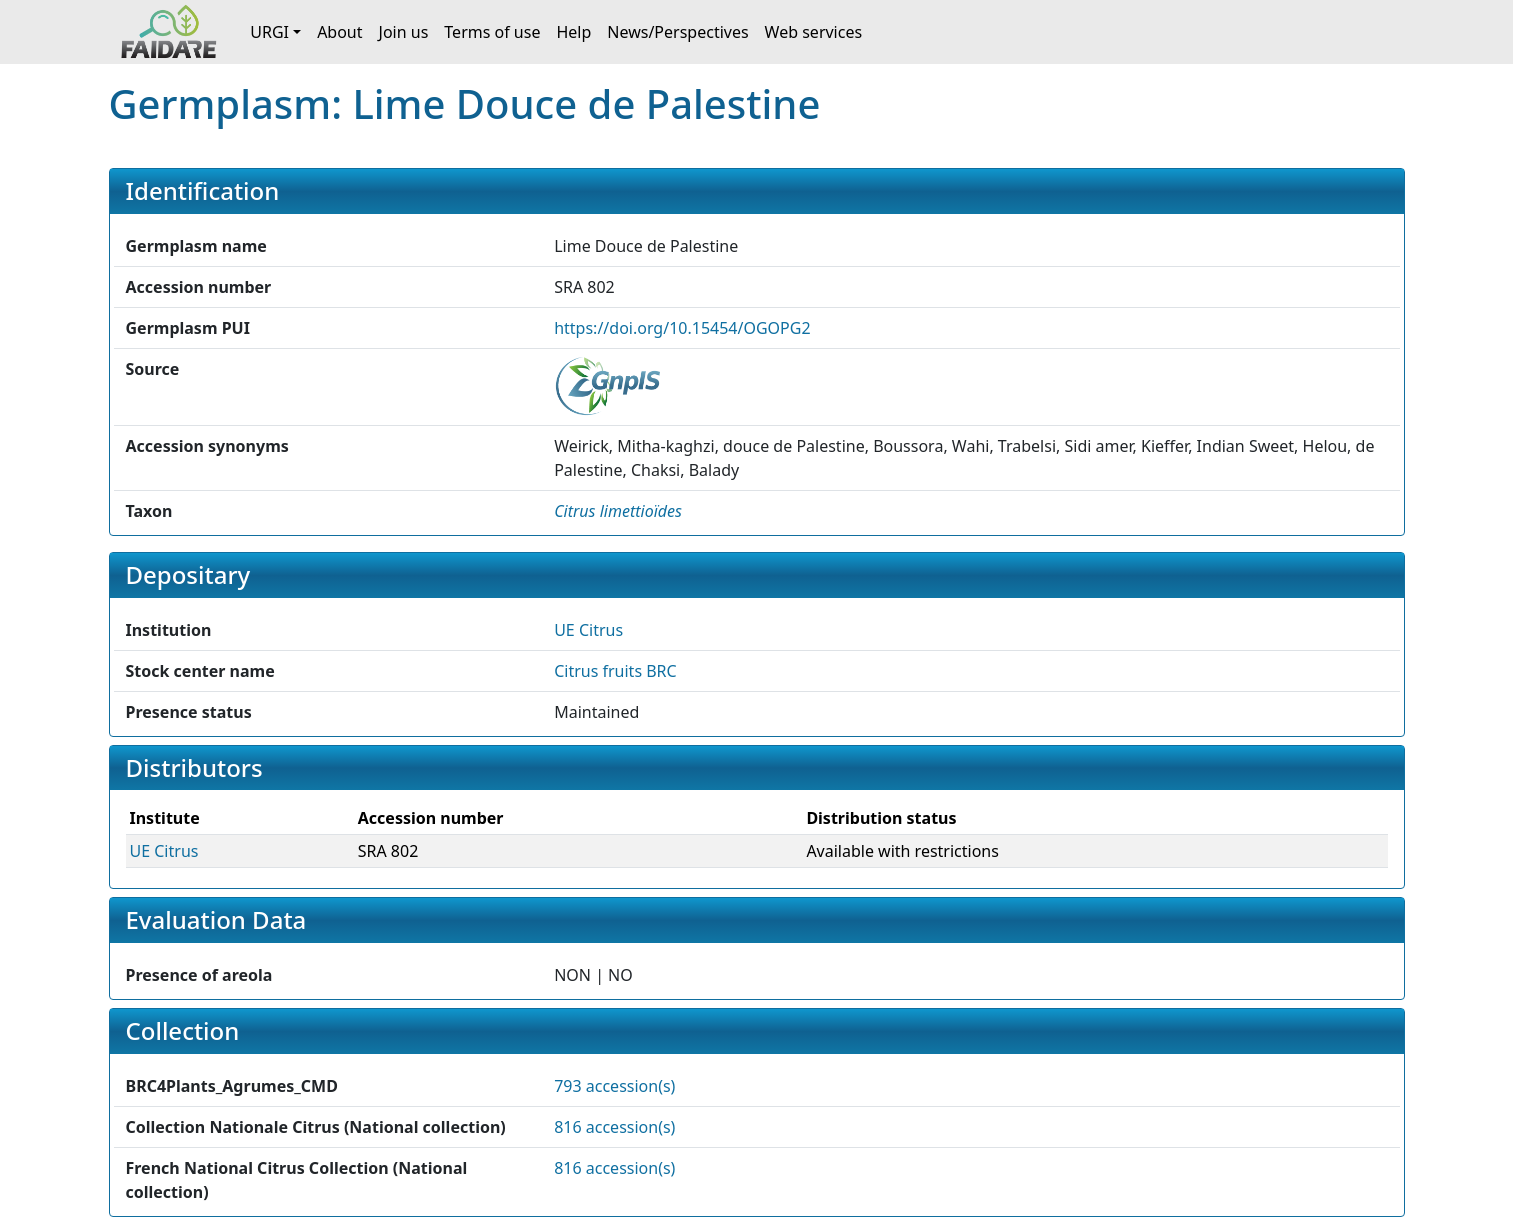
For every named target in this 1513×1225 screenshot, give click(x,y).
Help (573, 32)
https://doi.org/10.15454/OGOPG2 (682, 328)
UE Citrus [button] (588, 630)
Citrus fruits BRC (615, 671)
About (339, 32)
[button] (618, 511)
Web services (814, 32)
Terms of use (492, 32)
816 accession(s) (614, 1127)
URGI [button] (269, 32)
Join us (404, 32)
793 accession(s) (614, 1086)
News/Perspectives (677, 32)
